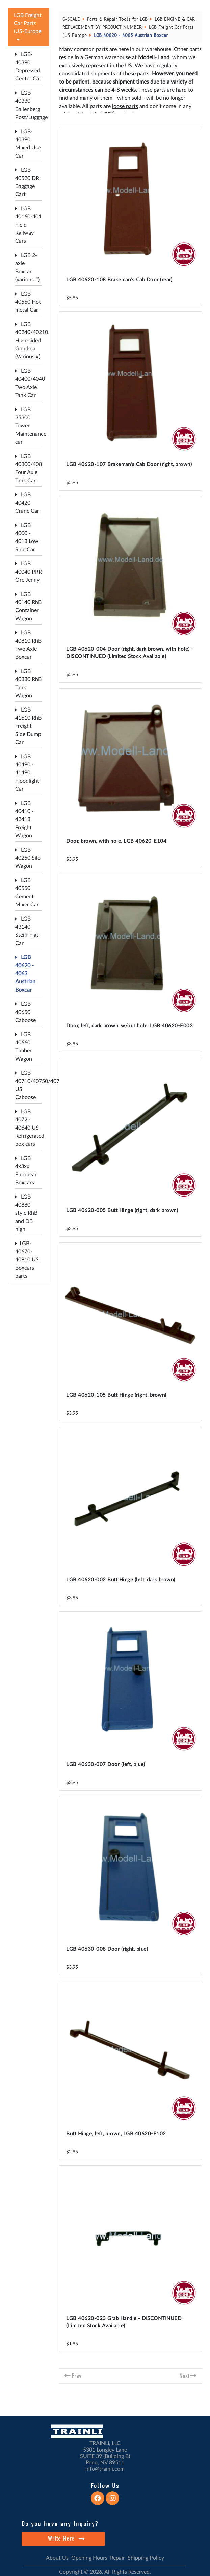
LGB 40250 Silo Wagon (28, 858)
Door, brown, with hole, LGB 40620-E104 (116, 841)
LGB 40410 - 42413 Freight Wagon (24, 819)
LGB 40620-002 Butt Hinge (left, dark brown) (120, 1579)
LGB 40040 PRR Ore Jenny (28, 572)
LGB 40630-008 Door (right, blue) (107, 1949)
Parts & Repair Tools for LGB (117, 19)
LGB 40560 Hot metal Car (28, 302)
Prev (76, 2376)
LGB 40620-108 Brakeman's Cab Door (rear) (119, 279)
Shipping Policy (146, 2558)
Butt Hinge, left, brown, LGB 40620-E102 (116, 2133)
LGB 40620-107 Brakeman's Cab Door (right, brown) (129, 464)
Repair (117, 2558)
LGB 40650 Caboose (25, 1012)
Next (184, 2376)
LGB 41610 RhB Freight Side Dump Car (28, 726)
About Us (57, 2558)
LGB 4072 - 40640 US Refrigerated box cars (29, 1128)
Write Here (66, 2539)
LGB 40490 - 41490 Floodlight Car (27, 773)
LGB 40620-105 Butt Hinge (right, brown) (116, 1395)
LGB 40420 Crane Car (27, 503)
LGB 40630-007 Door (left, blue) (105, 1764)
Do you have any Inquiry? (60, 2524)
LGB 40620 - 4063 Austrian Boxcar (25, 974)
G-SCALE (71, 19)
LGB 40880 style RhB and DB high (26, 1213)
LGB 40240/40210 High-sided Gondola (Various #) (31, 340)
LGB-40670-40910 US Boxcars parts (27, 1260)
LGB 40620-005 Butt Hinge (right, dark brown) (122, 1210)
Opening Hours (89, 2558)
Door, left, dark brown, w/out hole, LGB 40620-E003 (129, 1025)
